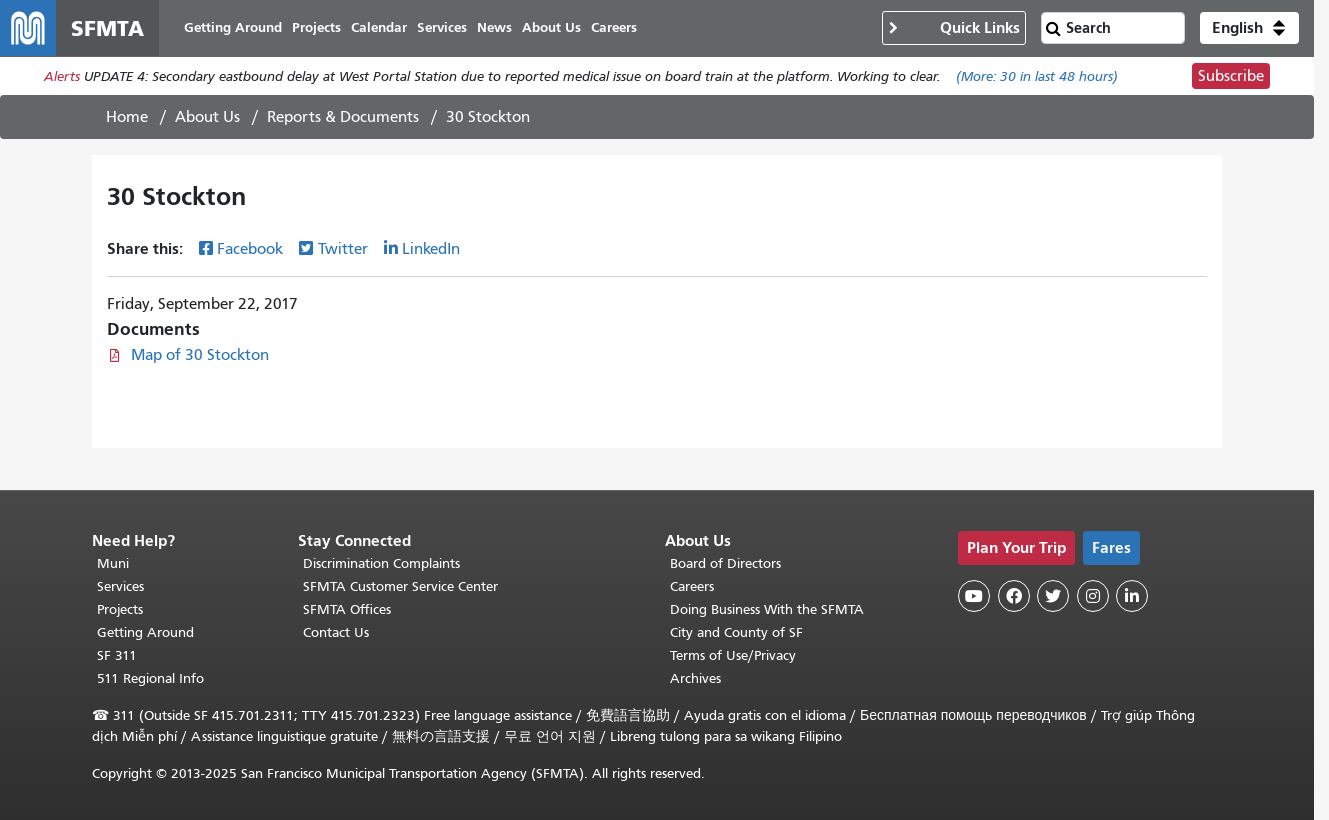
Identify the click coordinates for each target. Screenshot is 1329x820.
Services (120, 586)
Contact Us (336, 632)
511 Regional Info (150, 678)
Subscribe (1231, 76)
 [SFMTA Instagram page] (1093, 596)
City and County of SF (736, 632)
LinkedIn (431, 249)
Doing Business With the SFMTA (767, 609)
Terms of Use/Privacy (733, 655)
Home (127, 117)
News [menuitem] (494, 27)
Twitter (343, 249)
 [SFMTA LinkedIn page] (1132, 596)
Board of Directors (725, 563)
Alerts (62, 76)
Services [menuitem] (442, 27)
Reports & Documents (343, 117)
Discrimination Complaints (381, 563)
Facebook (250, 249)
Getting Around (145, 632)
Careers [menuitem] (614, 27)
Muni (113, 563)
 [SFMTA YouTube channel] (974, 596)
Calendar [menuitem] (379, 27)
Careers (692, 586)
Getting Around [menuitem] (233, 27)
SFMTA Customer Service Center (400, 586)
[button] (1249, 28)
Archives (695, 678)
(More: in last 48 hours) (1037, 76)
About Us (207, 117)
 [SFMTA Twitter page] (1053, 596)
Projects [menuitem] (316, 27)
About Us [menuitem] (551, 27)
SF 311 (117, 655)
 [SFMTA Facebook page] (1014, 596)
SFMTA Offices (347, 609)
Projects (120, 609)
